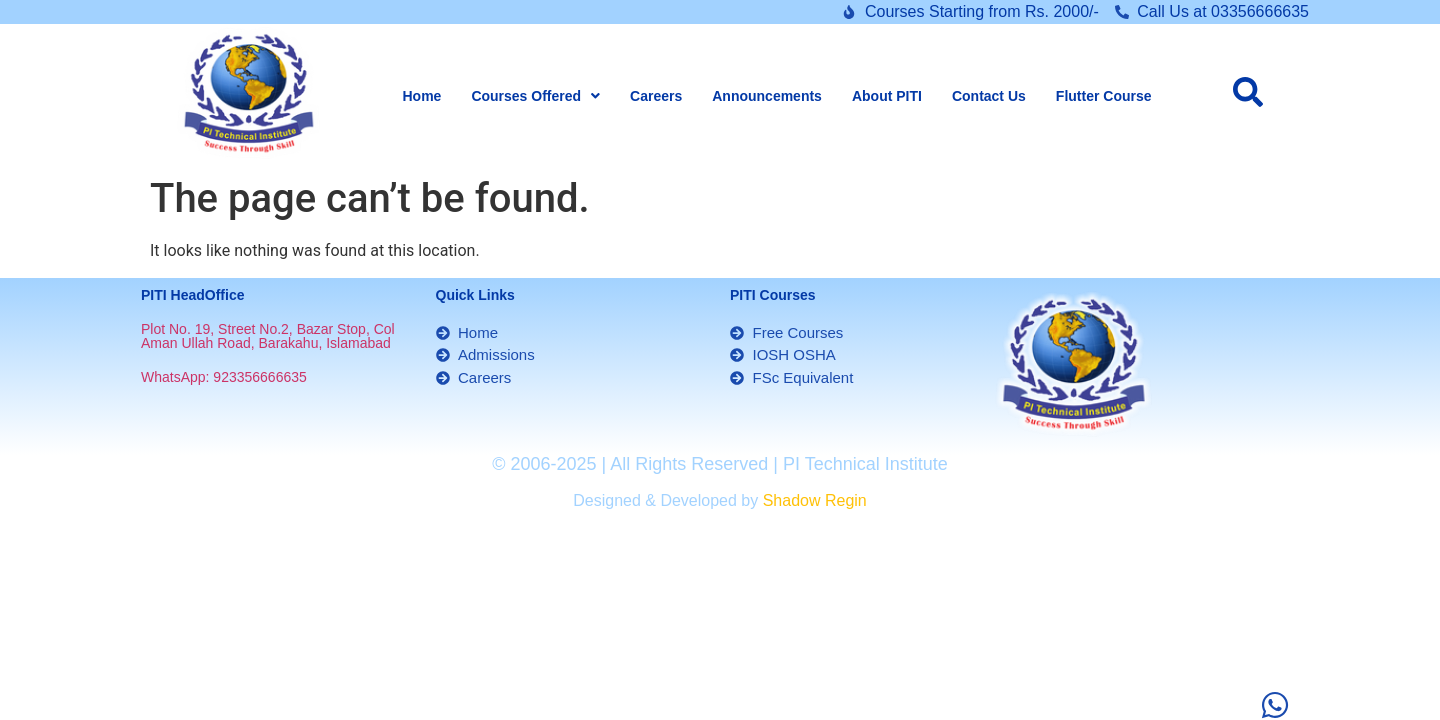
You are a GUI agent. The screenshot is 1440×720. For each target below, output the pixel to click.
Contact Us (989, 96)
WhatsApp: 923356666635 (224, 377)
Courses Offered (535, 96)
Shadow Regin (815, 500)
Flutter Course (1104, 96)
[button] (535, 96)
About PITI (887, 96)
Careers (656, 96)
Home (421, 96)
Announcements (767, 96)
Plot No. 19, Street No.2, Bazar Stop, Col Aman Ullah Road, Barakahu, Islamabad (268, 336)
